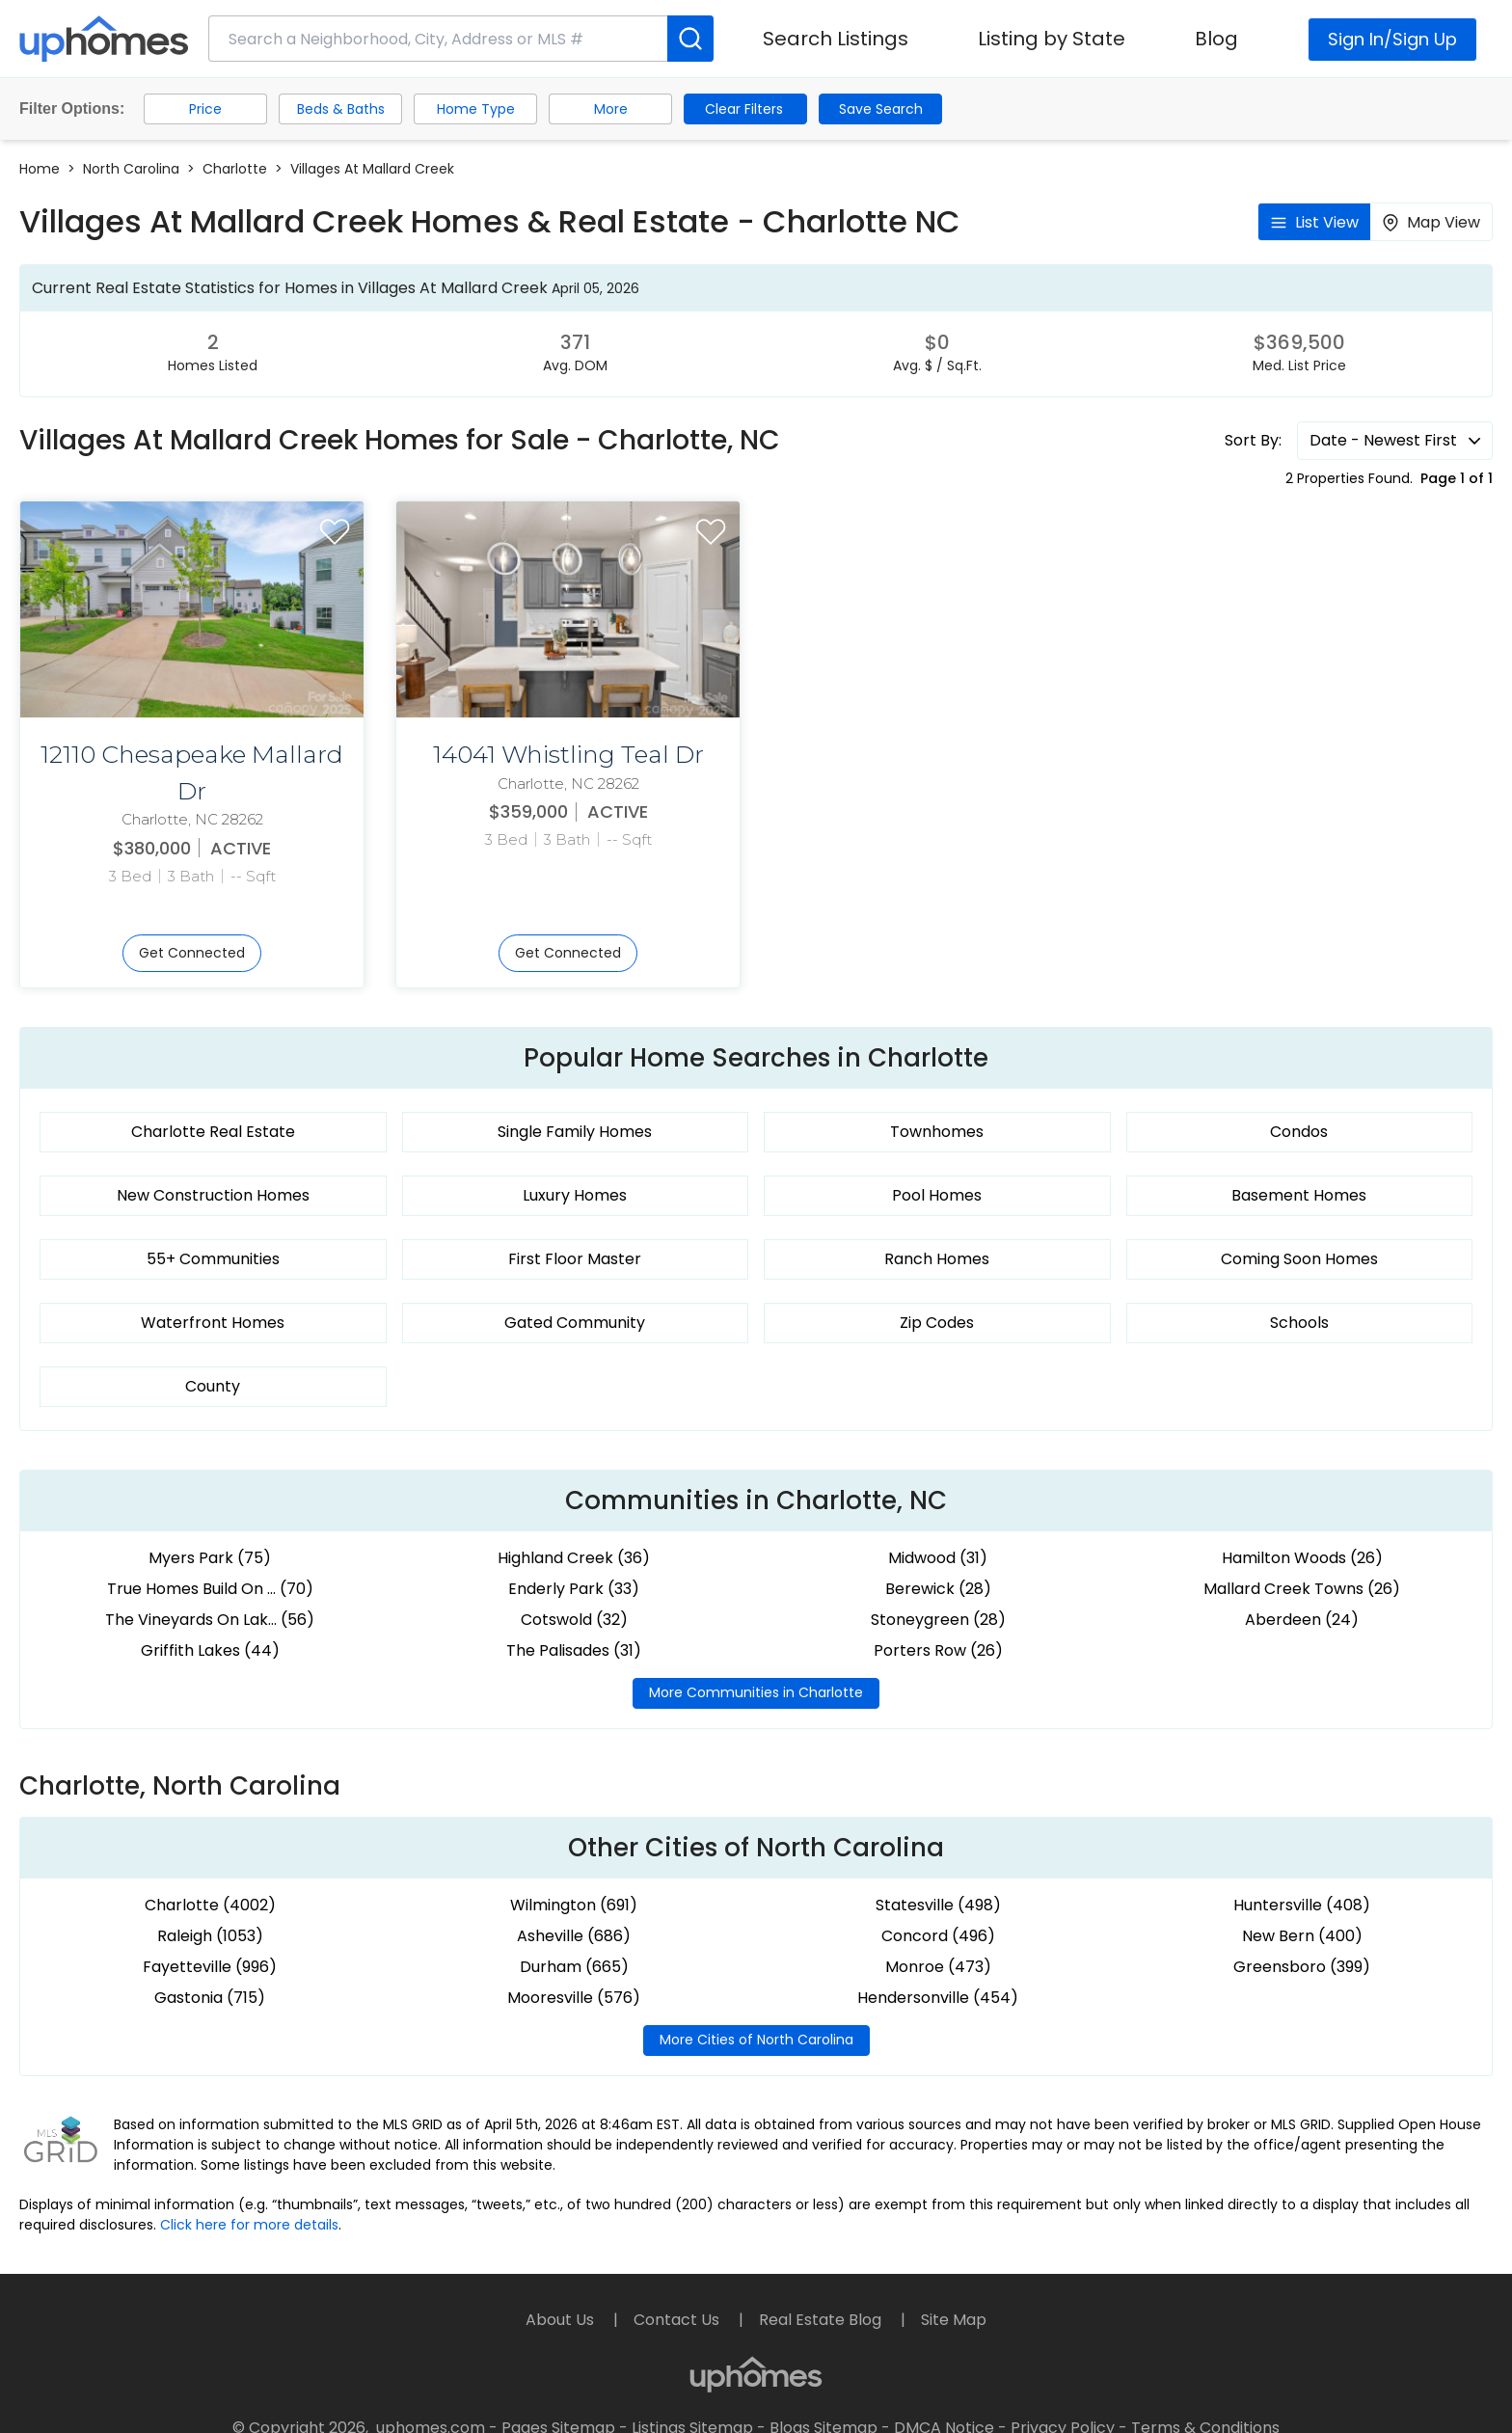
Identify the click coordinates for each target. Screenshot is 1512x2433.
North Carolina (131, 168)
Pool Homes (937, 1195)
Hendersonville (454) (937, 1998)
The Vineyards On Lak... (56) (209, 1619)
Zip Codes (937, 1322)
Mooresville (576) (573, 1998)
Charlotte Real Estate (213, 1132)
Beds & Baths (341, 109)
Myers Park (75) (209, 1558)
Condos (1299, 1132)
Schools (1299, 1322)
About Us (562, 2320)
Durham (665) (574, 1967)
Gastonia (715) (209, 1998)
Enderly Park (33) (573, 1589)
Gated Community (574, 1322)
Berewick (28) (938, 1589)
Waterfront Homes (212, 1322)
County (212, 1386)
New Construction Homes (213, 1195)
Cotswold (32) (574, 1619)
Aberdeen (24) (1302, 1619)
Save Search (881, 109)
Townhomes (937, 1132)
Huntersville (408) (1301, 1905)
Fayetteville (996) (210, 1967)
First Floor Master (574, 1259)
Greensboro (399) (1301, 1967)
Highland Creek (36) (574, 1558)
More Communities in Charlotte (756, 1692)
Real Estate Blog (822, 2320)
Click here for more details (249, 2224)
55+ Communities (213, 1259)
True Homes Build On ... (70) (210, 1589)
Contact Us (678, 2320)
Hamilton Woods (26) (1302, 1558)
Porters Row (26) (938, 1650)
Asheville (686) (574, 1936)
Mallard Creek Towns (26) (1301, 1589)
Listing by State (1051, 38)
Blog (1216, 38)
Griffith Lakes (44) (210, 1650)
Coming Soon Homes (1299, 1259)
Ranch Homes (936, 1259)
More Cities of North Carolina (756, 2039)
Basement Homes (1298, 1195)
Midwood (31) (937, 1558)
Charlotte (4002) (210, 1905)
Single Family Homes (575, 1132)
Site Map (953, 2320)
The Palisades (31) (573, 1650)
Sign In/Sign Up (1392, 39)
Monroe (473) (938, 1967)
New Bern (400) (1302, 1936)
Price (205, 109)
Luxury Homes (575, 1195)
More (611, 109)
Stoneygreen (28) (938, 1619)
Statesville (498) (938, 1905)
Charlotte (234, 168)
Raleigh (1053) (210, 1936)
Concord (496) (938, 1936)
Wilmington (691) (573, 1905)
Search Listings (835, 38)
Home (39, 168)
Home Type (476, 109)
